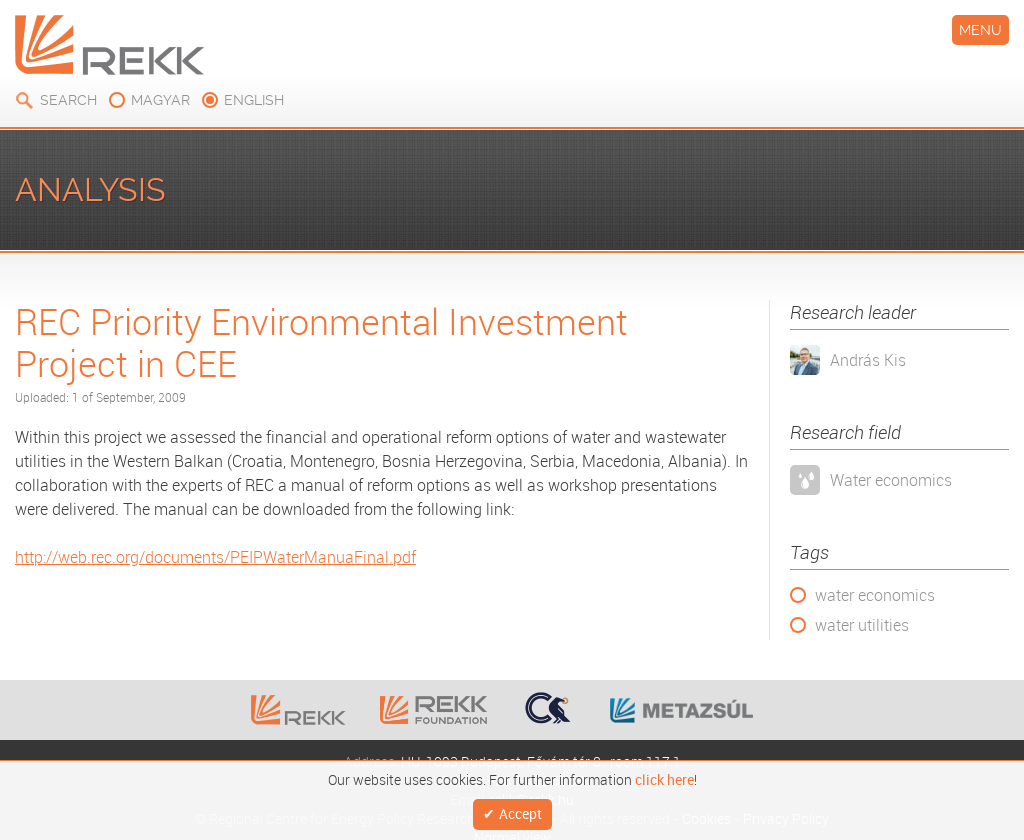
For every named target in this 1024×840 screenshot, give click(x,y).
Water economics (891, 480)
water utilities (862, 625)
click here (664, 776)
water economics (875, 595)
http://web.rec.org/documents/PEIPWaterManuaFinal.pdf (215, 557)
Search (68, 100)
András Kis (868, 360)
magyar (160, 100)
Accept (520, 811)
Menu (980, 30)
